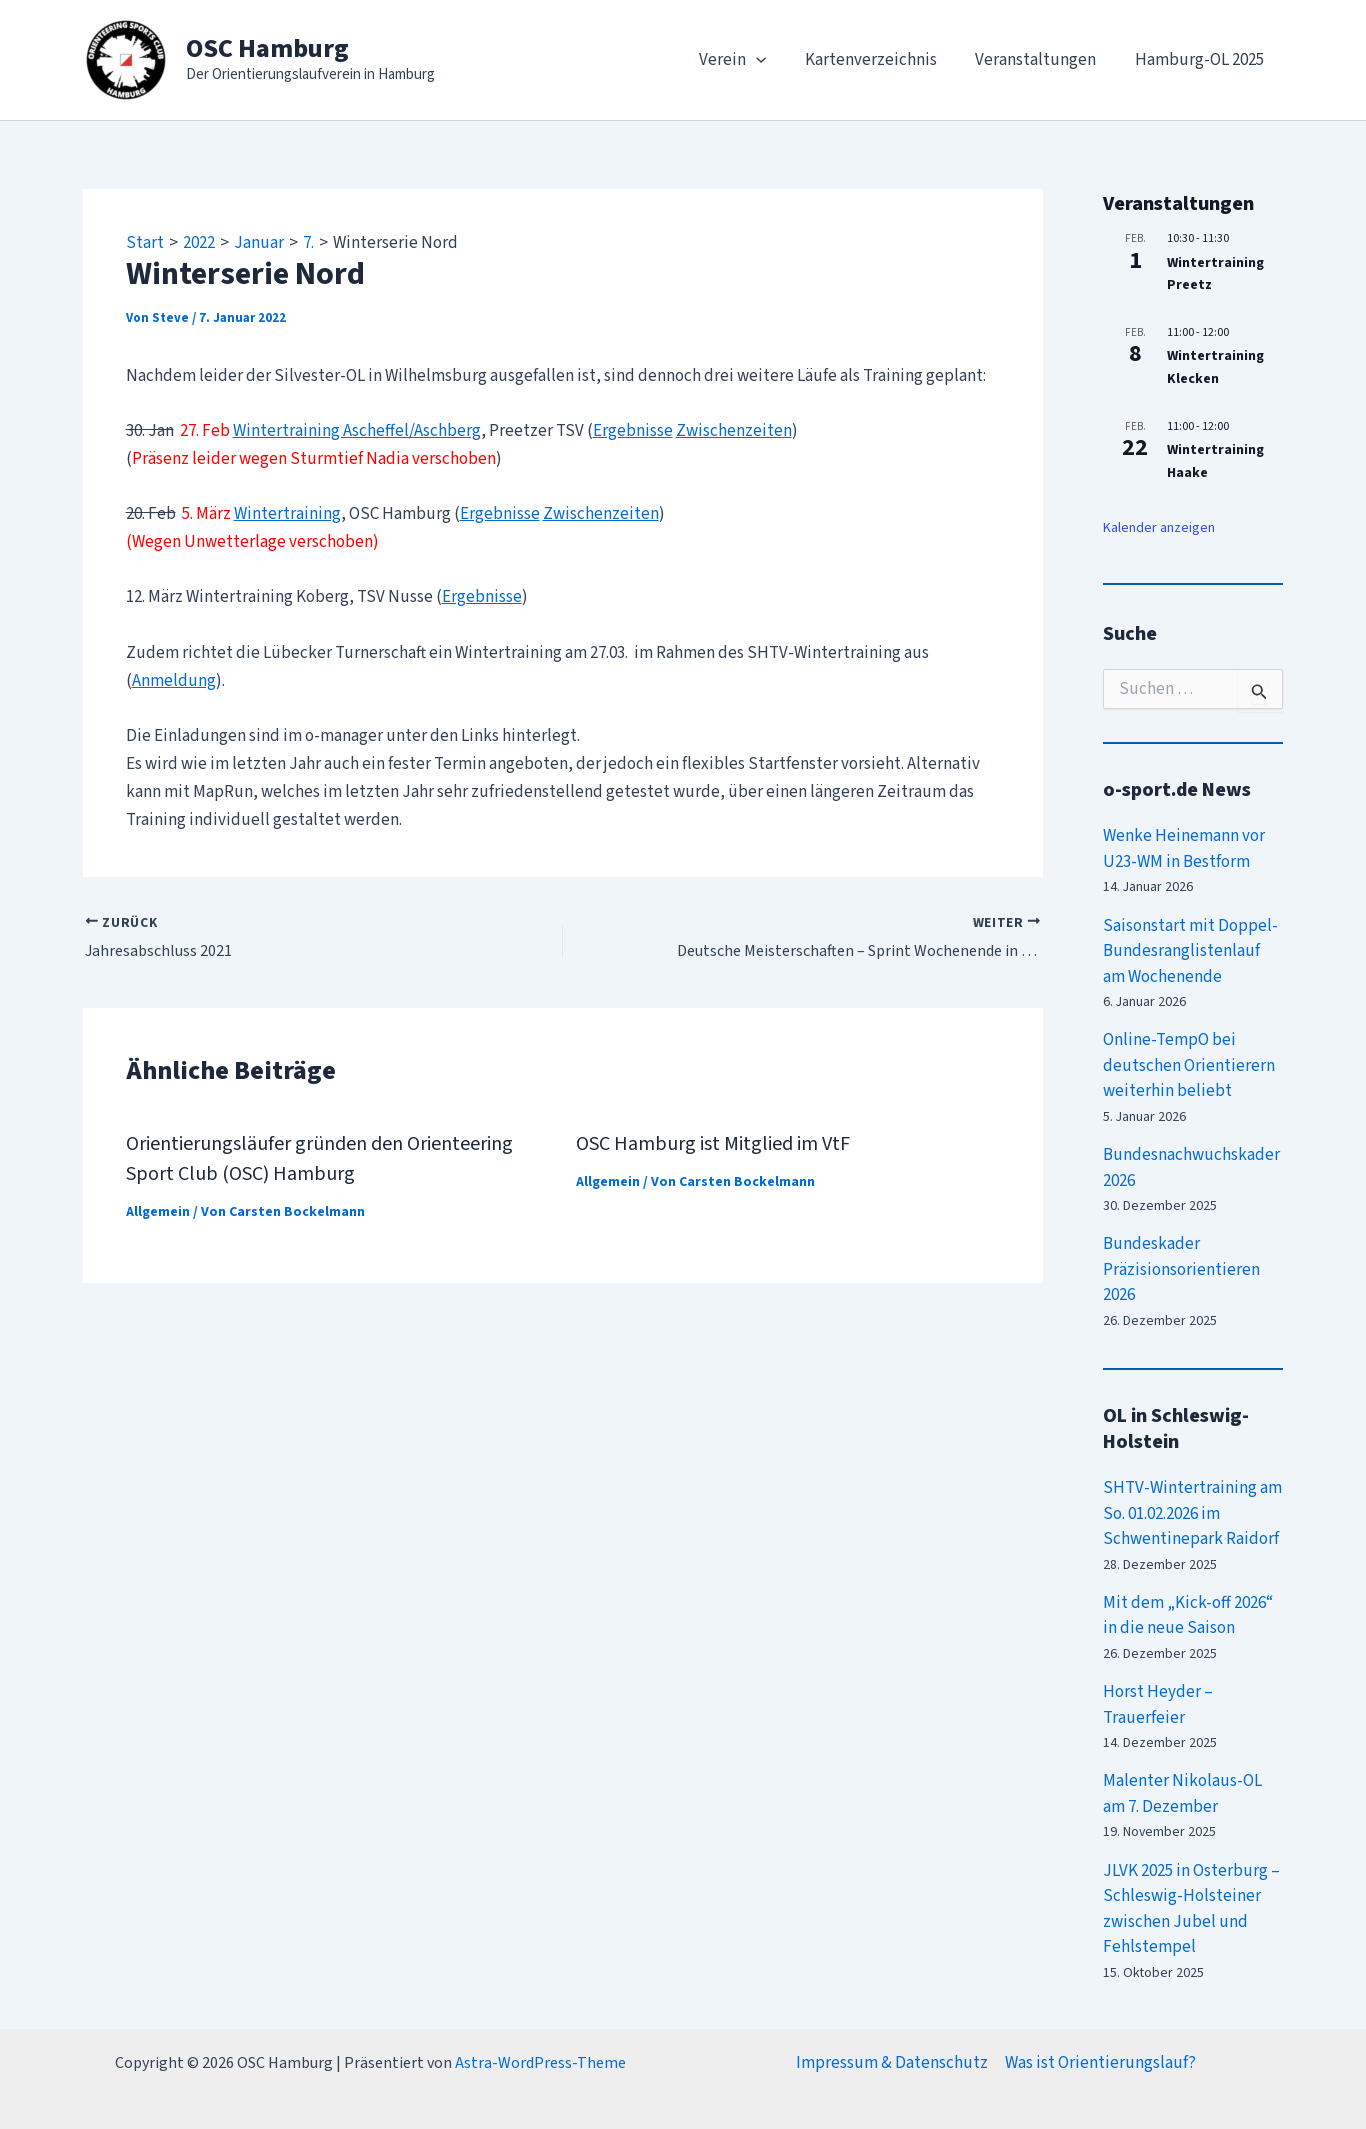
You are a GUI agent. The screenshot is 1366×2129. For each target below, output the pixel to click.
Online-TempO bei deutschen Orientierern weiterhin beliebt (1189, 1065)
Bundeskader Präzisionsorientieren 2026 (1181, 1269)
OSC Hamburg (267, 48)
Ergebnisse (633, 431)
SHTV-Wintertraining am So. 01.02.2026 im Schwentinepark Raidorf (1192, 1513)
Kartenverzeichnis (882, 60)
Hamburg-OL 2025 (1201, 60)
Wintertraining (287, 514)
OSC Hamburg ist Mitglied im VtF (713, 1144)
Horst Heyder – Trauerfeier (1158, 1705)
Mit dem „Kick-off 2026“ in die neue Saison (1188, 1616)
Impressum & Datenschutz (892, 2063)
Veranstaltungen (1042, 60)
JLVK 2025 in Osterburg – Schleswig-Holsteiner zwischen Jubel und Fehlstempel (1191, 1909)
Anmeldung (174, 681)
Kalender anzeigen (1159, 528)
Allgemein (158, 1212)
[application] (772, 60)
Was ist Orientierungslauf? (1100, 2063)
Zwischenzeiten (734, 431)
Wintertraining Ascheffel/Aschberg (357, 431)
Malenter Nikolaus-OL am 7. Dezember (1182, 1794)
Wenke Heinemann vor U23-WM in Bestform (1184, 849)
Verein (748, 60)
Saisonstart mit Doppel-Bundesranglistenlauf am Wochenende (1190, 951)
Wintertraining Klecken (1215, 367)
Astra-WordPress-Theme (540, 2063)
